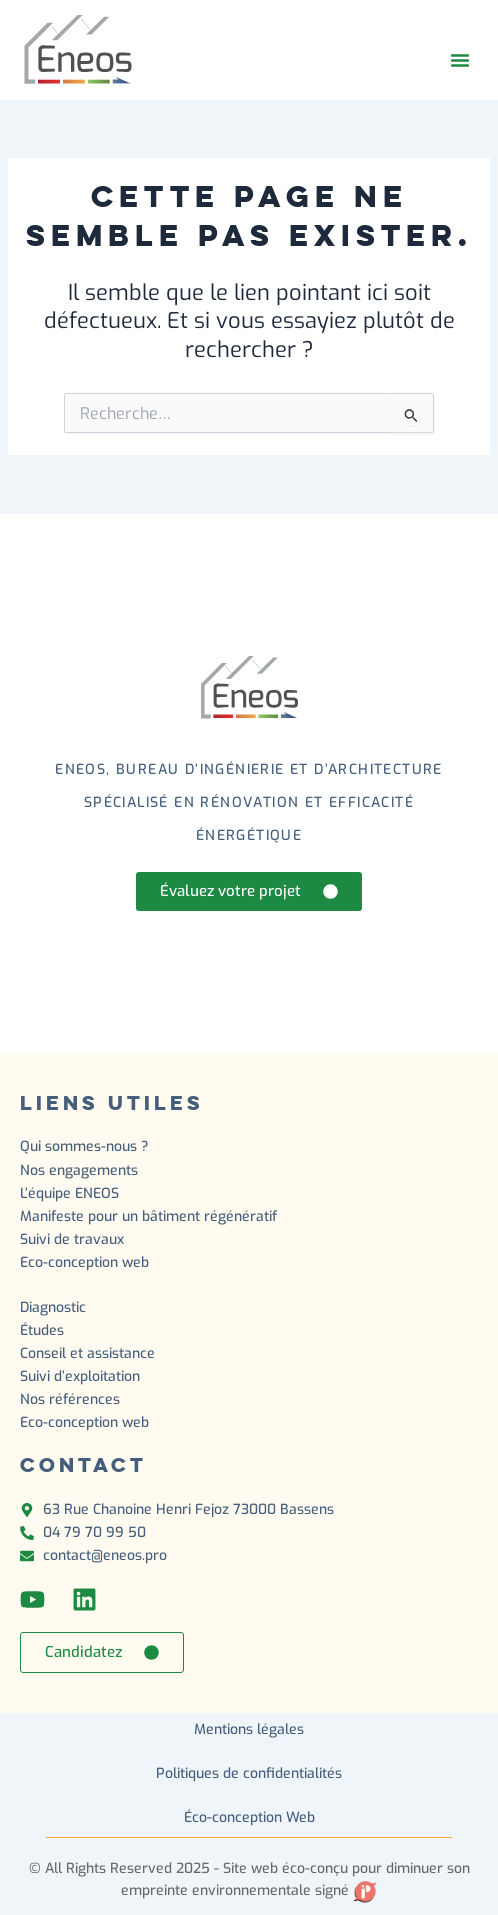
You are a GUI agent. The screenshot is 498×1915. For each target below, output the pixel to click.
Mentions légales (249, 1729)
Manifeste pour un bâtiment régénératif (148, 1216)
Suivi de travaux (74, 1239)
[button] (460, 60)
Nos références (70, 1399)
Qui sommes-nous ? (84, 1146)
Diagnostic (55, 1307)
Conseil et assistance (87, 1353)
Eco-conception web (84, 1262)
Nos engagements (79, 1170)
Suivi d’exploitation (82, 1376)
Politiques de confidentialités (249, 1773)
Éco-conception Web (249, 1817)
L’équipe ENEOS (69, 1193)
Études (44, 1330)
